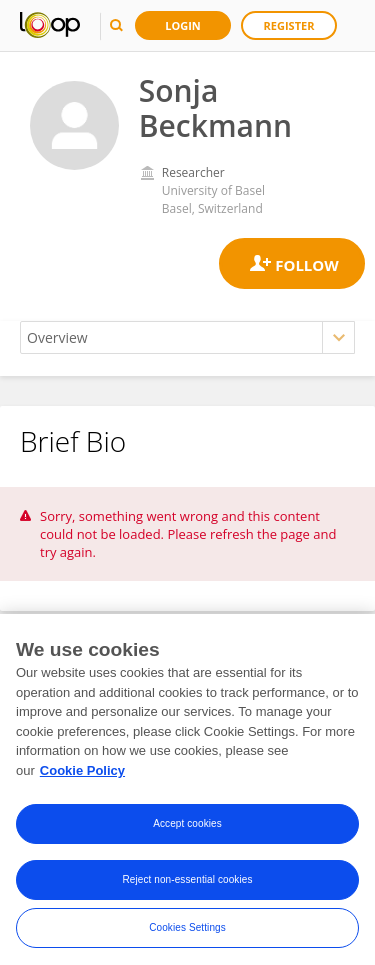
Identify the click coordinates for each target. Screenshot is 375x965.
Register (289, 25)
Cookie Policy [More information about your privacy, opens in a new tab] (82, 777)
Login (183, 25)
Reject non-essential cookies (187, 886)
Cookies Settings (187, 934)
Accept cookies (187, 830)
